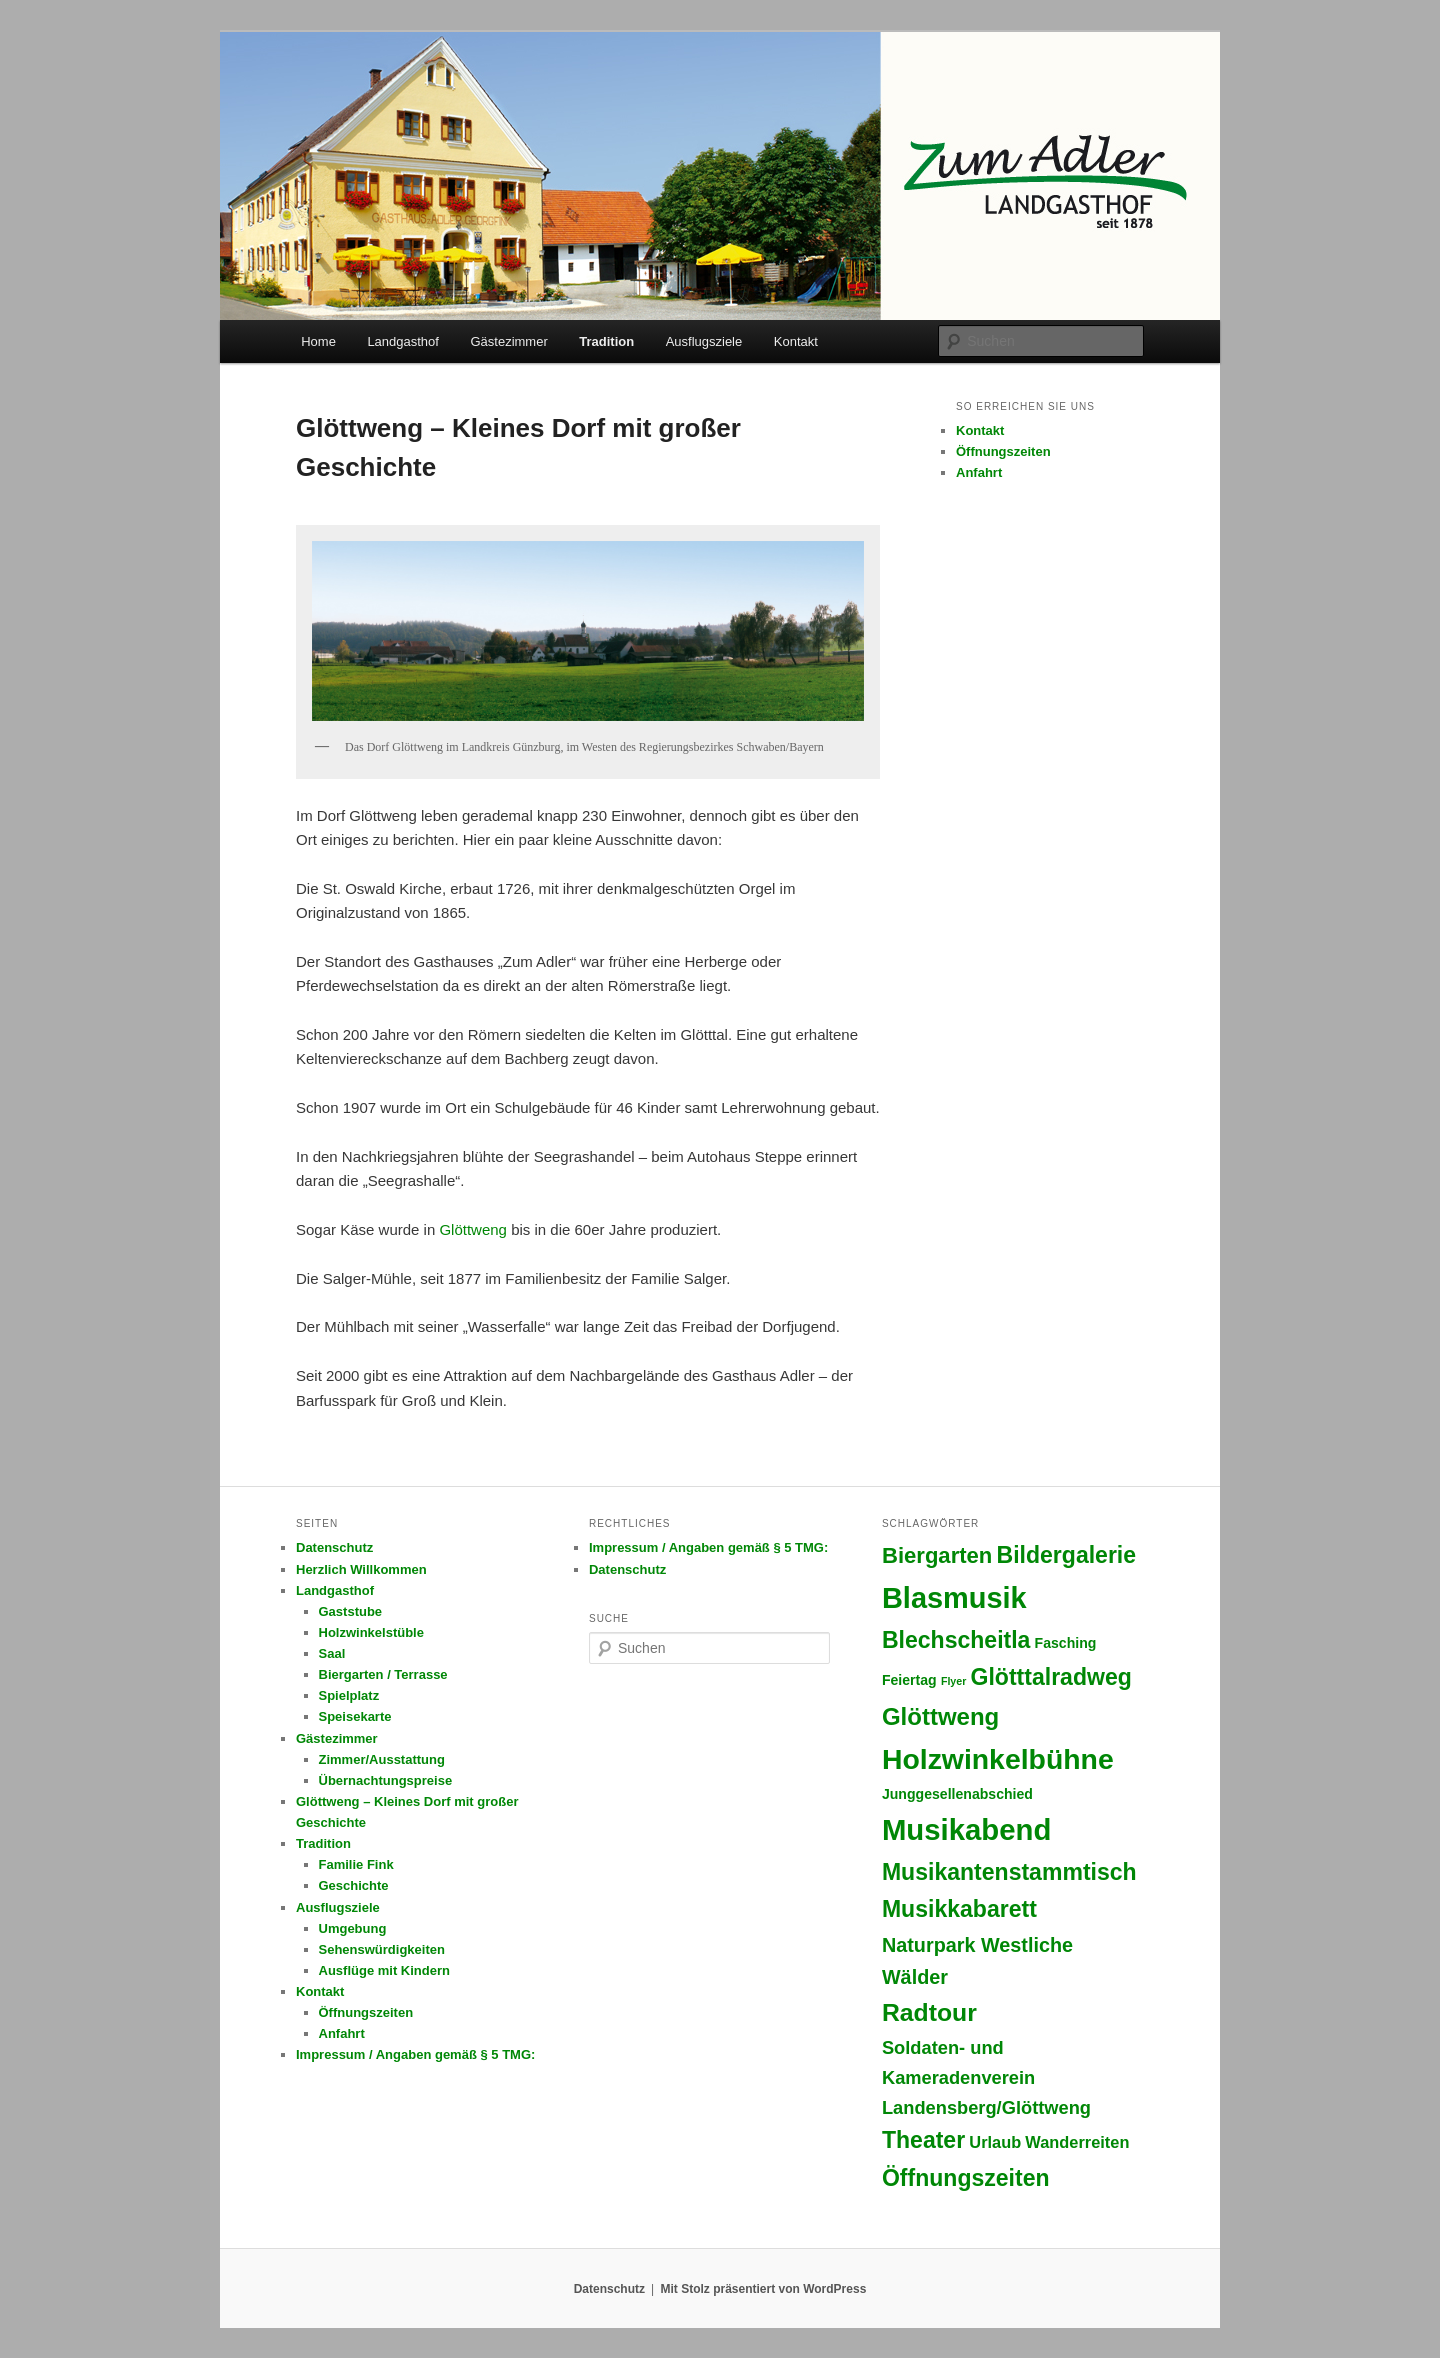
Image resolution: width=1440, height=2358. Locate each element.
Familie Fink (356, 1864)
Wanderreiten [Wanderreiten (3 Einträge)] (1077, 2142)
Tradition (606, 341)
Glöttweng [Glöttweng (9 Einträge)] (940, 1716)
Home (318, 341)
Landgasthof (403, 341)
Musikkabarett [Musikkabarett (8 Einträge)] (959, 1909)
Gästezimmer (508, 341)
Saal (332, 1653)
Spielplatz (349, 1695)
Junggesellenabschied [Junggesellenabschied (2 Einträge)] (957, 1794)
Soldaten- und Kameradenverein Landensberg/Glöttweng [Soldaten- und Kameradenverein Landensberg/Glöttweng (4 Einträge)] (986, 2077)
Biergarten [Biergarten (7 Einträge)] (937, 1555)
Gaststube (351, 1611)
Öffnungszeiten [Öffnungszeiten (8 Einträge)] (966, 2178)
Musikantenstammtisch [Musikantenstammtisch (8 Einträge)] (1009, 1872)
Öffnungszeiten (1003, 451)
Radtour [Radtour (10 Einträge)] (929, 2012)
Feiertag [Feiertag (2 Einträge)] (909, 1680)
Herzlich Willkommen (361, 1569)
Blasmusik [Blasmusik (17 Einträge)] (954, 1598)
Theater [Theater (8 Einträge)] (923, 2140)
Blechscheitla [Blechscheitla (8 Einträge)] (956, 1640)
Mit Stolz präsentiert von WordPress (763, 2289)
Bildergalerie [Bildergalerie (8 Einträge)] (1067, 1555)
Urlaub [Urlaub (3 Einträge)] (995, 2142)
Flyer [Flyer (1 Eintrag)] (953, 1681)
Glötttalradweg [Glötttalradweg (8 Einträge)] (1051, 1677)
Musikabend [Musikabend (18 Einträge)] (966, 1829)
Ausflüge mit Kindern (384, 1970)
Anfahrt (979, 472)
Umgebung (353, 1928)
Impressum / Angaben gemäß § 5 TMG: (415, 2054)
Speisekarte (355, 1716)
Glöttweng (473, 1229)
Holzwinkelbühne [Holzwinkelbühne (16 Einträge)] (998, 1759)
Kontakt (796, 341)
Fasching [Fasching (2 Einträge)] (1066, 1643)
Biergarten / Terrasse (383, 1674)
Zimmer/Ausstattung (382, 1759)
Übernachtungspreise (386, 1780)
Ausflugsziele (704, 341)
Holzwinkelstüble (371, 1632)
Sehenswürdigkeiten (382, 1949)
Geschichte (354, 1885)
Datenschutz (334, 1547)
